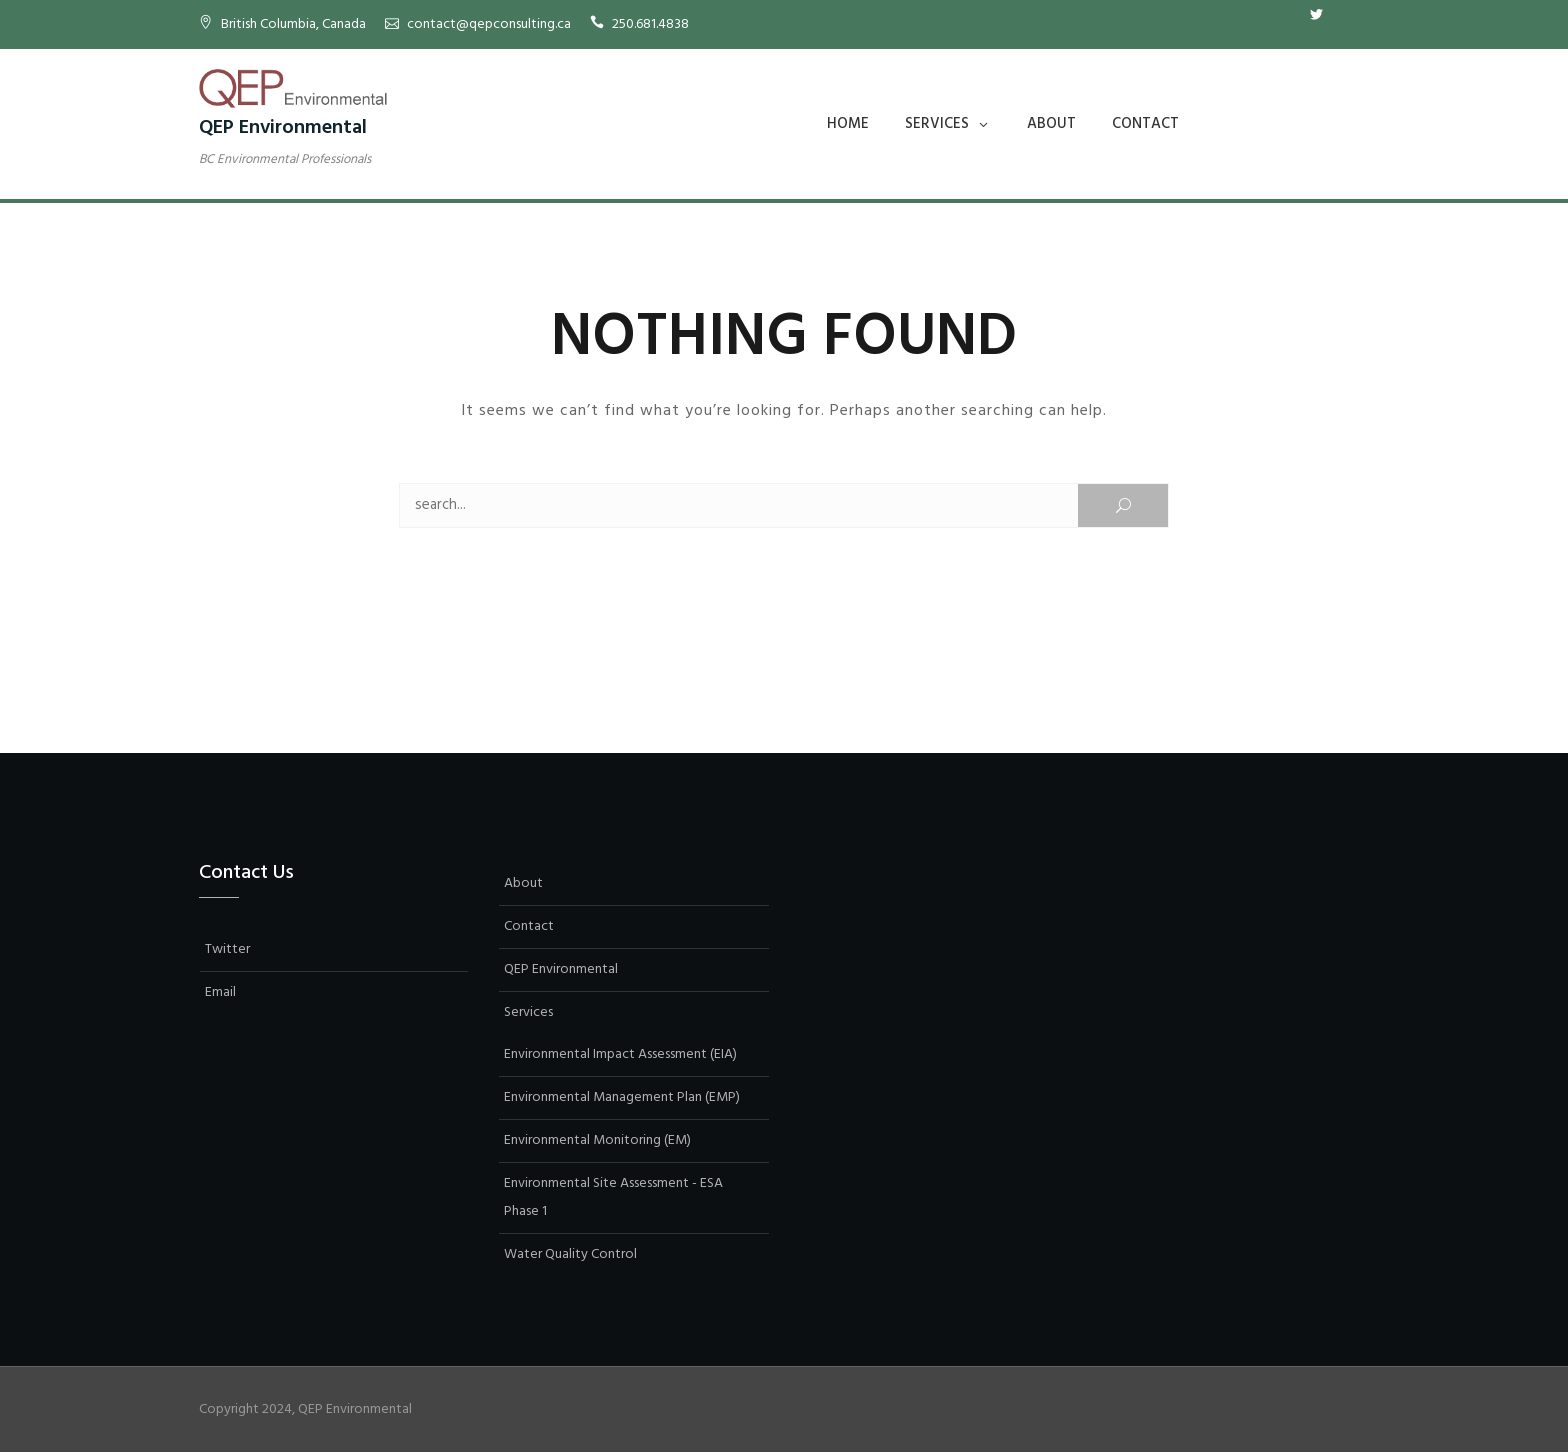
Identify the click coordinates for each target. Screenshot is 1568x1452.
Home (848, 124)
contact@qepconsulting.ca (489, 24)
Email (1346, 15)
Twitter (1316, 15)
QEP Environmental (283, 128)
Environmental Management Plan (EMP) (622, 1097)
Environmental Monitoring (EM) (597, 1140)
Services (937, 124)
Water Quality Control (570, 1254)
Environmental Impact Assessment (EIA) (620, 1054)
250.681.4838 (650, 24)
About (1051, 124)
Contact (1145, 124)
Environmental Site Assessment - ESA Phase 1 (613, 1197)
